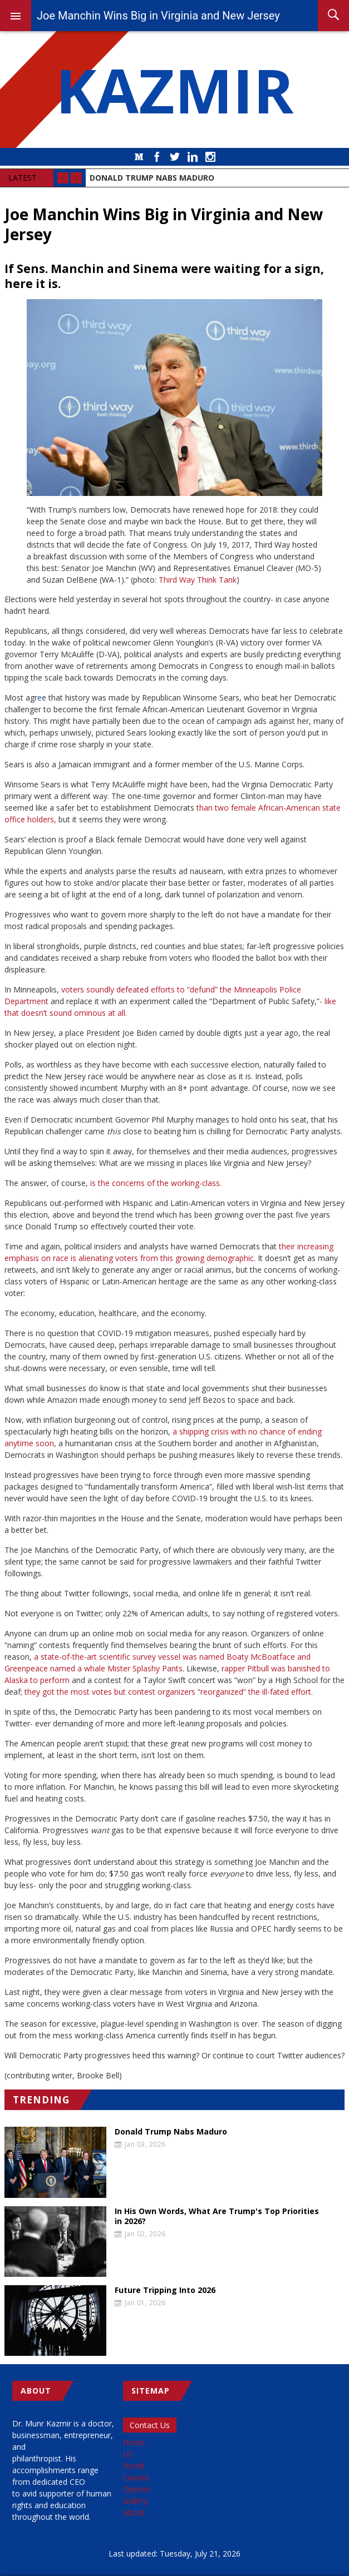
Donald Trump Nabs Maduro (171, 2132)
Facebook (157, 157)
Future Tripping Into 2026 (165, 2290)
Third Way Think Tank (198, 579)
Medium (139, 157)
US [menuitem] (128, 2454)
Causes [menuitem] (136, 2477)
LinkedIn (192, 157)
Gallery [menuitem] (135, 2500)
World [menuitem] (133, 2465)
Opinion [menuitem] (137, 2489)
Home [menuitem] (134, 2442)
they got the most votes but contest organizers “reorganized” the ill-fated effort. (168, 1691)
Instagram (210, 157)
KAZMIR (175, 89)
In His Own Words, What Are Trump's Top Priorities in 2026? (217, 2216)
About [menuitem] (134, 2512)
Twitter (175, 157)
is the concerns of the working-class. (156, 1183)
